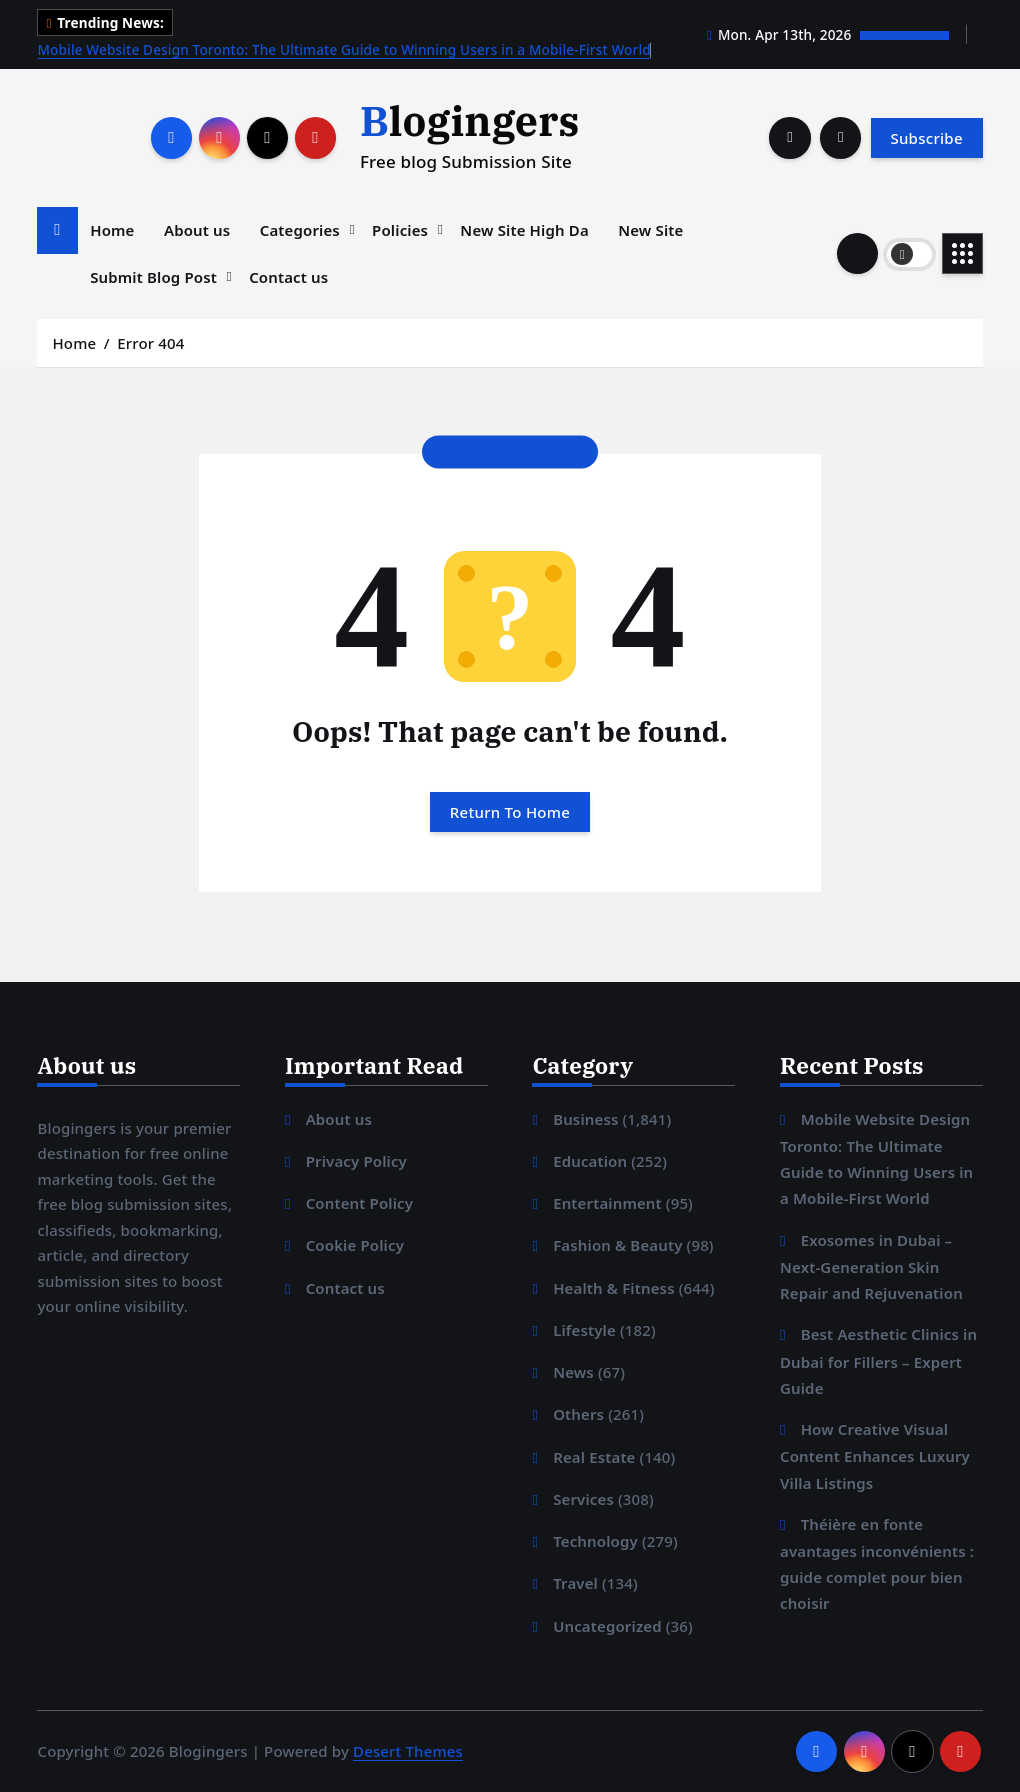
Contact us (288, 277)
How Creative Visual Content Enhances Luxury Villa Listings (875, 1455)
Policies (400, 230)
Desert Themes (408, 1751)
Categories (300, 230)
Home (112, 230)
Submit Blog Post (153, 277)
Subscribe (926, 138)
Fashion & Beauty (617, 1245)
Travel (575, 1583)
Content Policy (360, 1203)
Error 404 (150, 343)
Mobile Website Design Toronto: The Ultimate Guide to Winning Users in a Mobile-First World (343, 49)
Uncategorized (607, 1626)
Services (583, 1499)
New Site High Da (524, 230)
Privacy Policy (356, 1161)
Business (585, 1119)
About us (197, 230)
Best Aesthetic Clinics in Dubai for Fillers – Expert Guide (878, 1360)
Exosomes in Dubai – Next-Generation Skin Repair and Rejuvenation (871, 1266)
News (573, 1372)
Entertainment (607, 1203)
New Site (650, 230)
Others (578, 1414)
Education (590, 1161)
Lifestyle (584, 1330)
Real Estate (594, 1457)
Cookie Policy (355, 1245)
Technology (595, 1541)
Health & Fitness (614, 1288)
